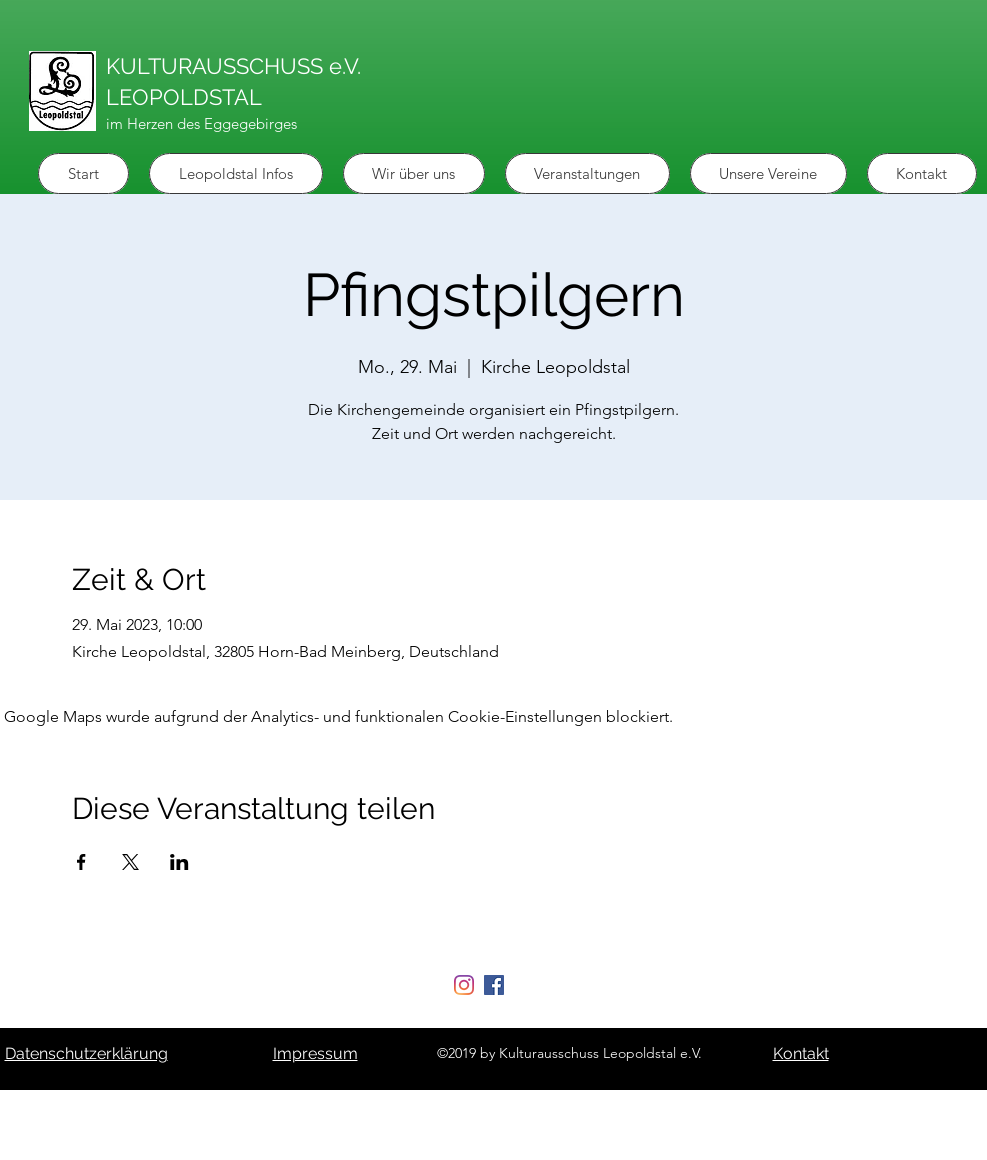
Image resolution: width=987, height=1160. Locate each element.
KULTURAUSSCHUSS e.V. (233, 66)
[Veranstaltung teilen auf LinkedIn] (179, 862)
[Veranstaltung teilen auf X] (130, 862)
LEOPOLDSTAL (184, 97)
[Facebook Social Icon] (494, 985)
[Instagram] (464, 985)
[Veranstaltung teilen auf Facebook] (81, 862)
